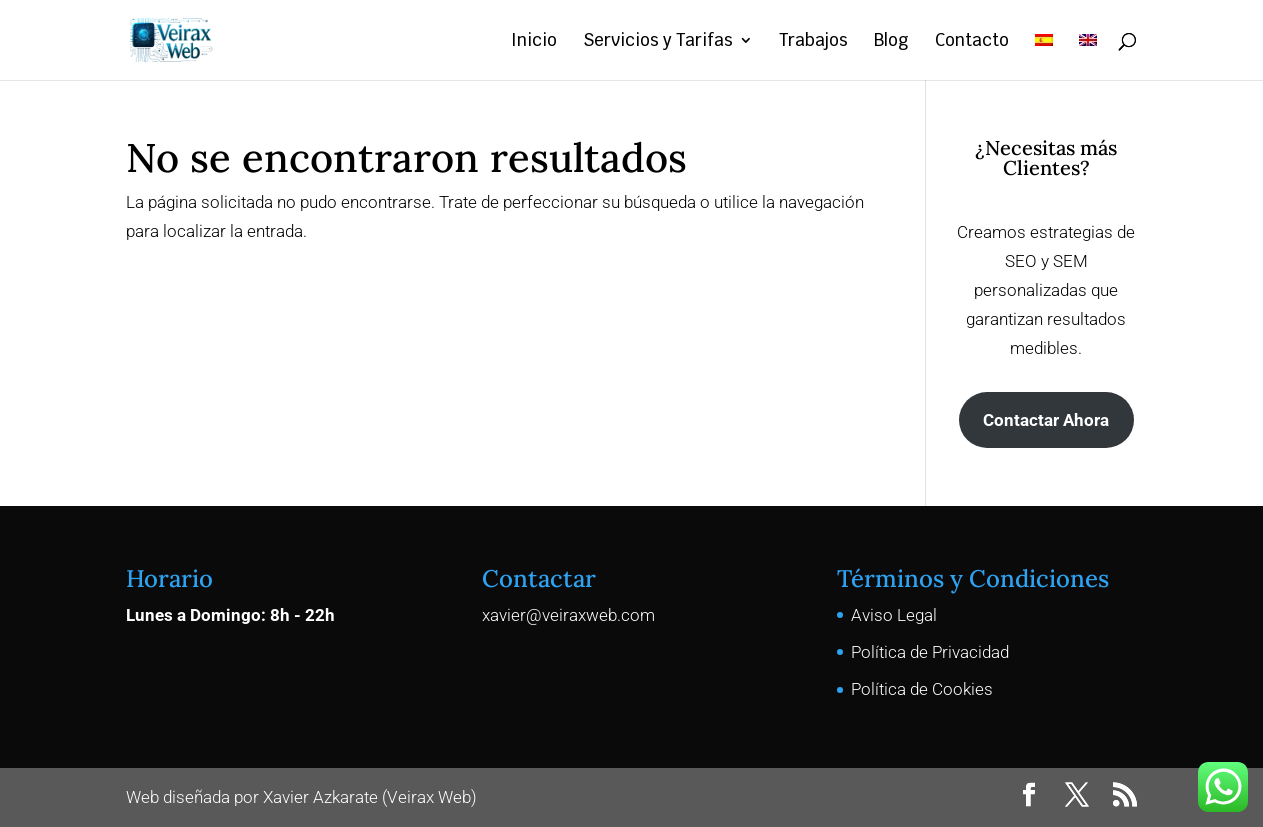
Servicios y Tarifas (658, 42)
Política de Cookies (922, 689)
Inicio (534, 42)
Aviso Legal (894, 615)
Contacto (972, 42)
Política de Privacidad (930, 652)
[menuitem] (1044, 56)
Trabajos (813, 42)
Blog (891, 42)
